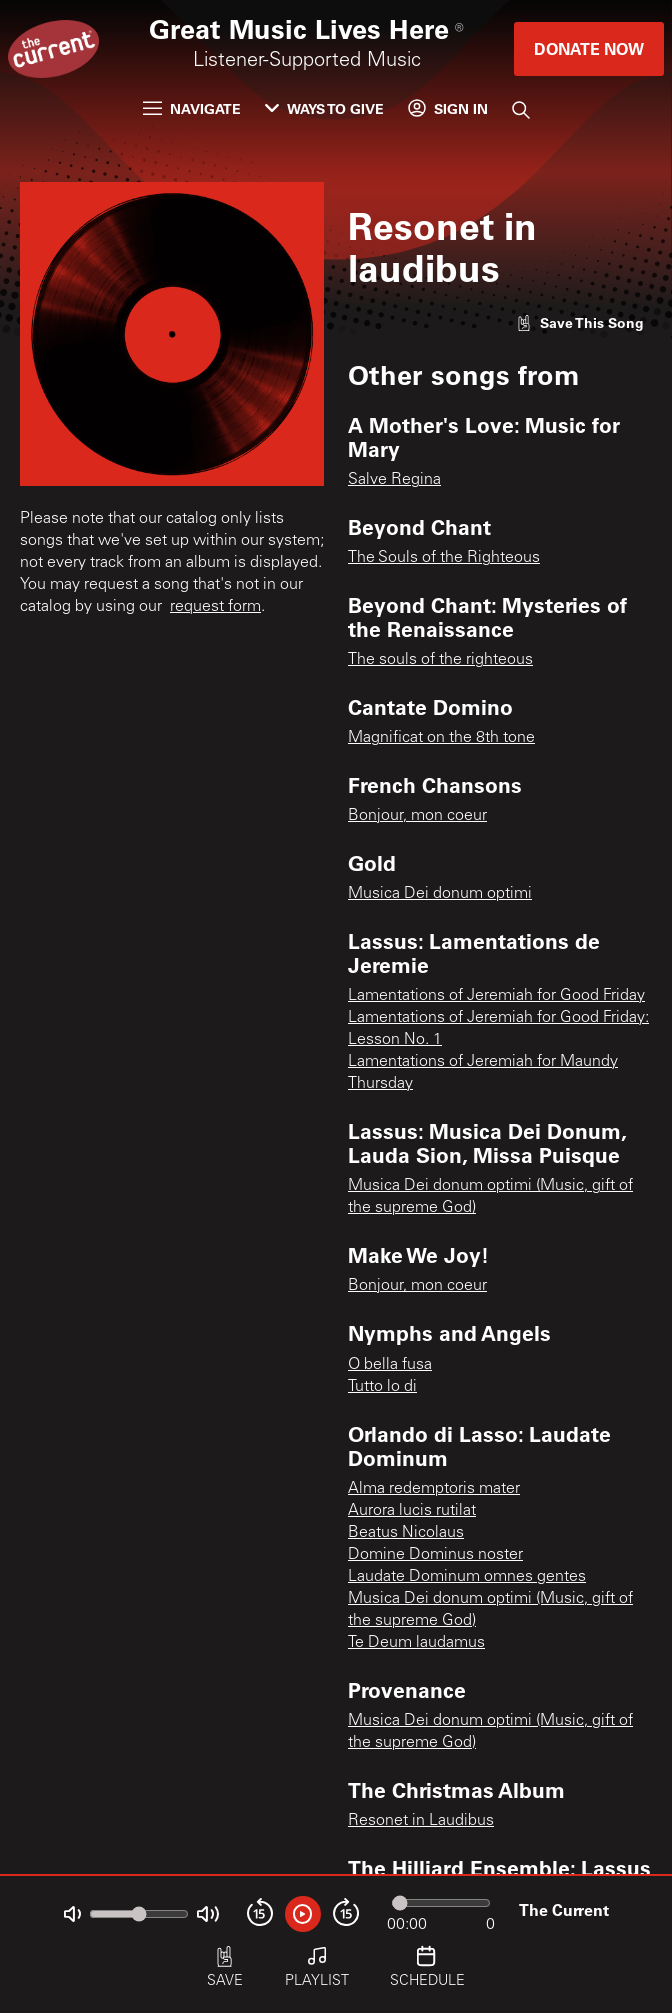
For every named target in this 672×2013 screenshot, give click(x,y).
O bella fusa (390, 1365)
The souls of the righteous (440, 660)
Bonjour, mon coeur (417, 816)
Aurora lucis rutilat (412, 1511)
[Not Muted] (72, 1914)
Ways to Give (324, 108)
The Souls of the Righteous (444, 558)
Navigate (192, 108)
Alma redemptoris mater (434, 1489)
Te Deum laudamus (416, 1643)
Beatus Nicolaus (406, 1533)
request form (215, 607)
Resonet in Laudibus (421, 1821)
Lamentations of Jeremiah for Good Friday (496, 996)
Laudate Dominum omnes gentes (467, 1577)
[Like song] (580, 322)
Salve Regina (394, 480)
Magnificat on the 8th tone (441, 738)
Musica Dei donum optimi (440, 894)
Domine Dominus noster (435, 1555)
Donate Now (589, 48)
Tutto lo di (382, 1387)
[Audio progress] (441, 1903)
